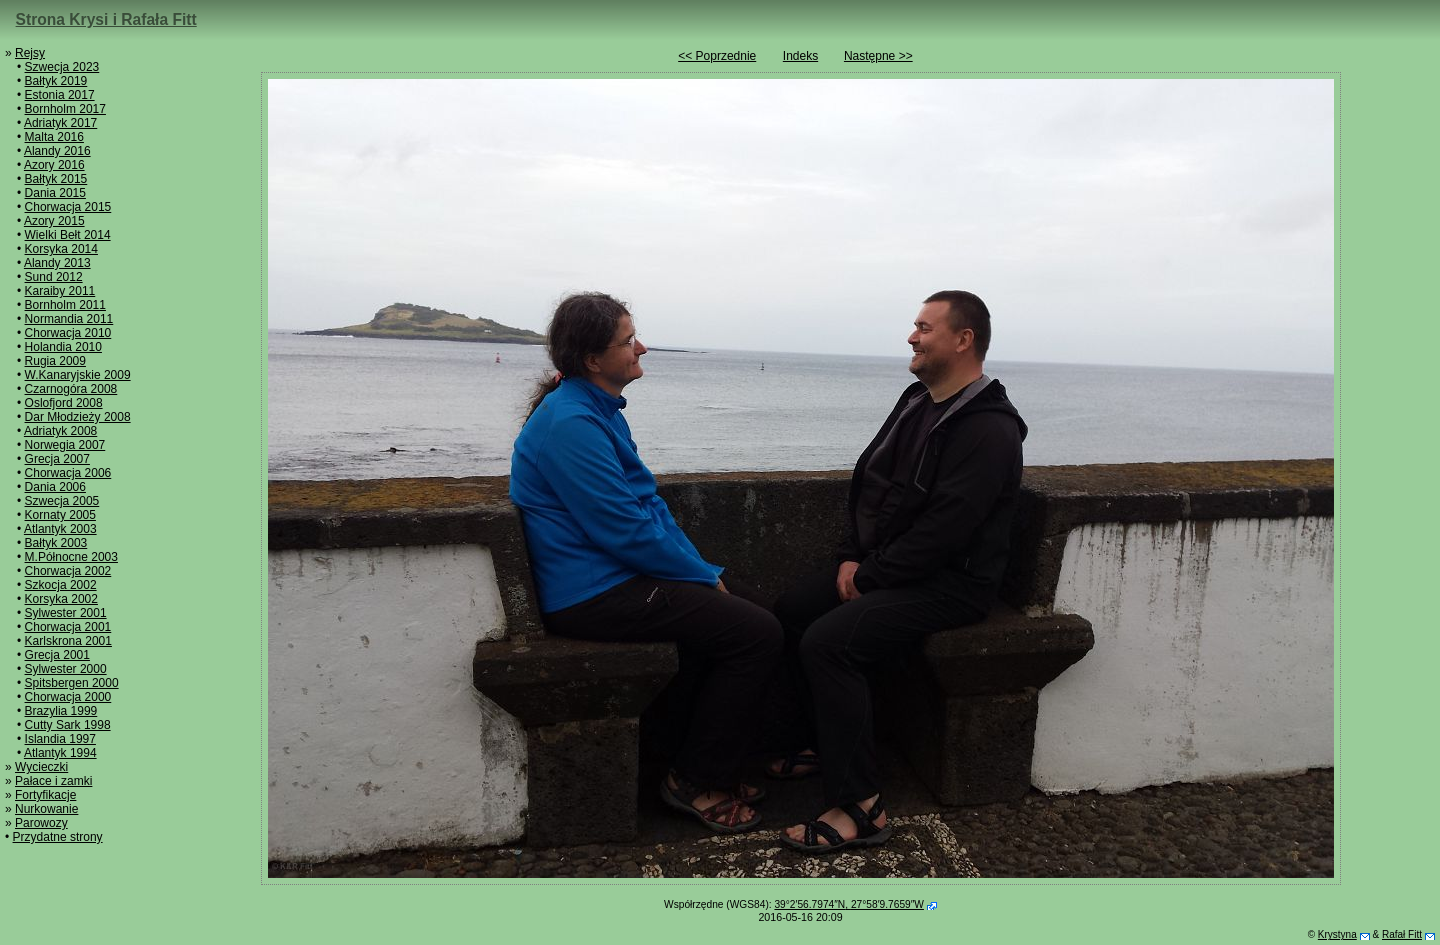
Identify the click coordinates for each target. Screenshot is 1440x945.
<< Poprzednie (717, 56)
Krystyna (1337, 934)
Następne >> (878, 56)
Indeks (800, 56)
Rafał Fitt (1402, 934)
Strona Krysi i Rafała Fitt (106, 19)
